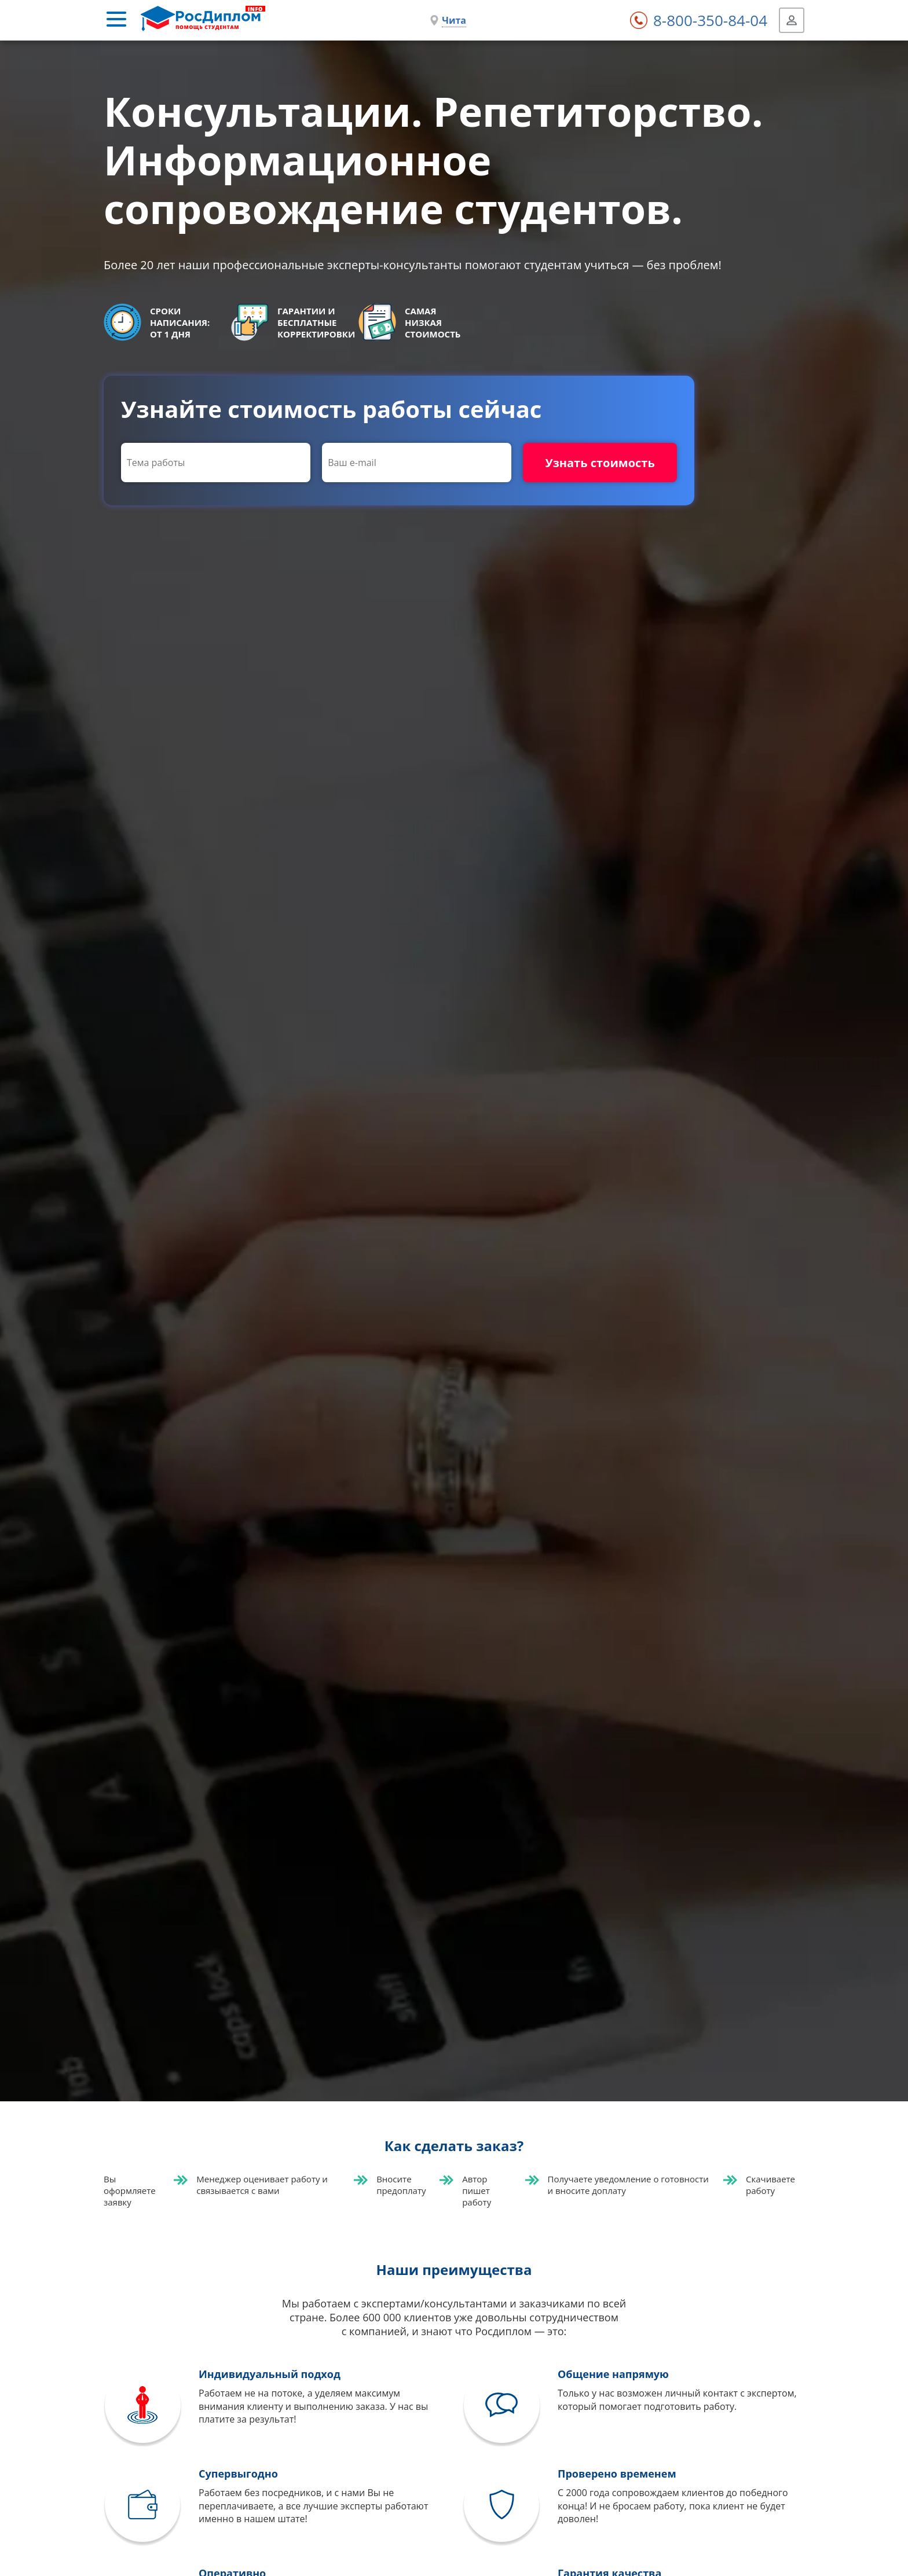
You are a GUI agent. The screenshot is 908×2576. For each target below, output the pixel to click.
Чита (454, 20)
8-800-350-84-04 (710, 20)
